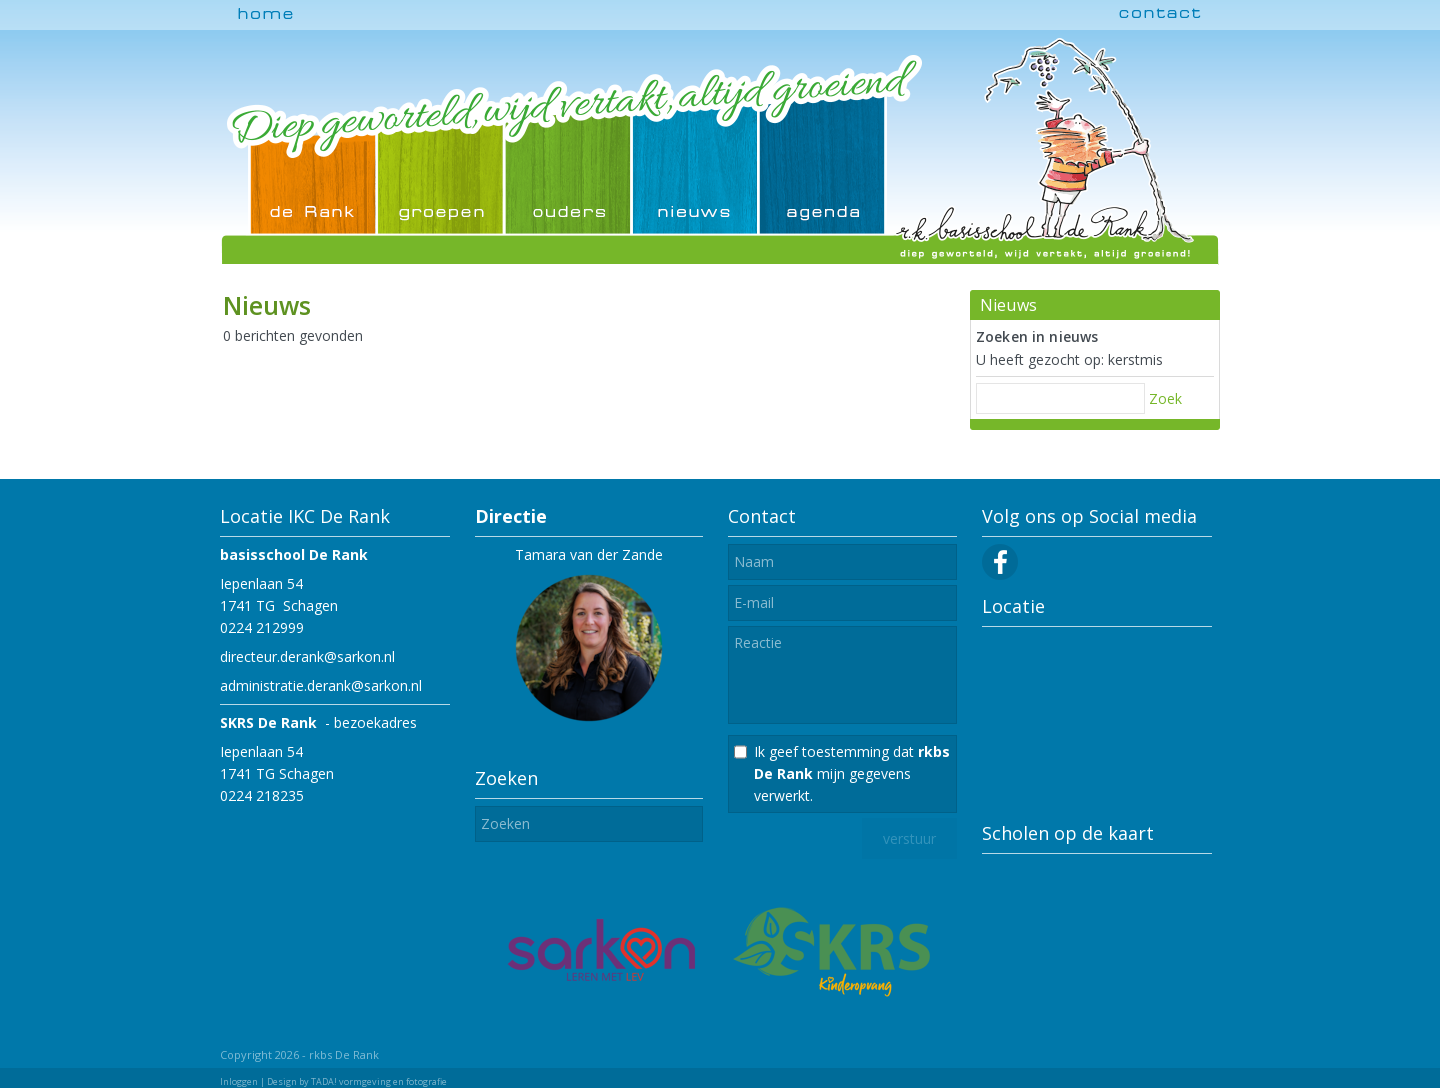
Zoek (1165, 398)
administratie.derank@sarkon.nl (321, 685)
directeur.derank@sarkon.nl (307, 656)
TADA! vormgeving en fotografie (379, 1081)
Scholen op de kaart (1068, 833)
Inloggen (239, 1081)
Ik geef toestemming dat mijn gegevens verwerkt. (852, 773)
